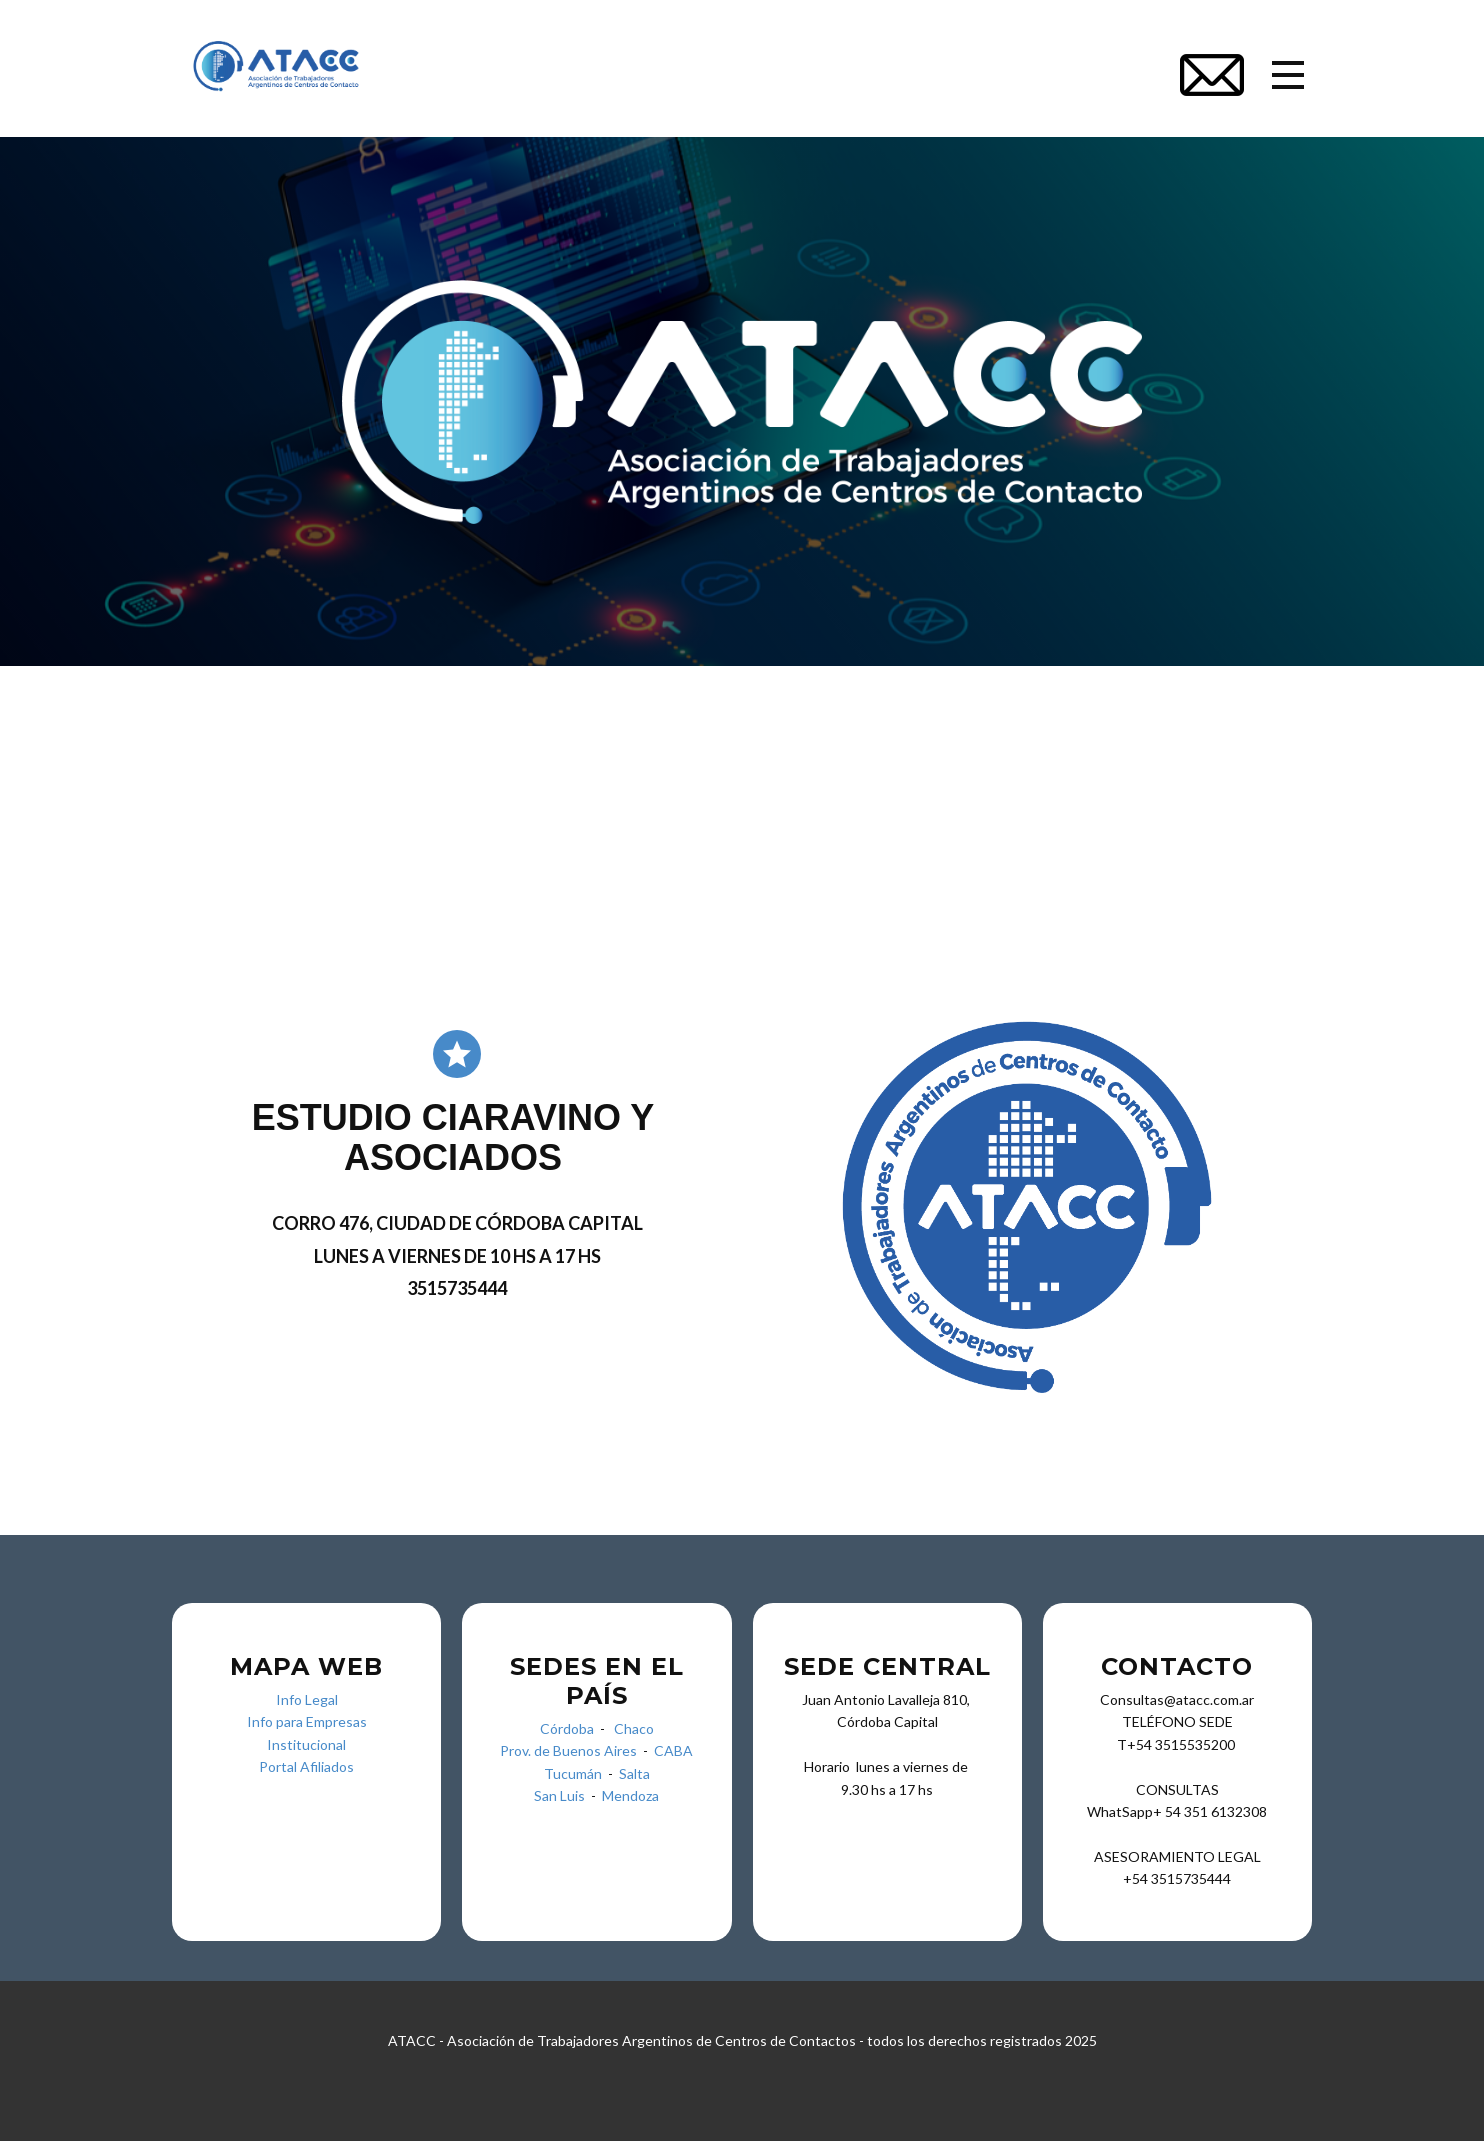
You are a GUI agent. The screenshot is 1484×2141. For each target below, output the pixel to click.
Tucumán (576, 1773)
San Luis (559, 1795)
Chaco (634, 1728)
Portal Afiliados (306, 1766)
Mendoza (630, 1795)
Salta (634, 1773)
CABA (673, 1750)
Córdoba (567, 1728)
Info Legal (307, 1699)
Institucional (306, 1744)
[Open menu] (1288, 75)
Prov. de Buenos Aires (568, 1750)
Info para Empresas (307, 1721)
